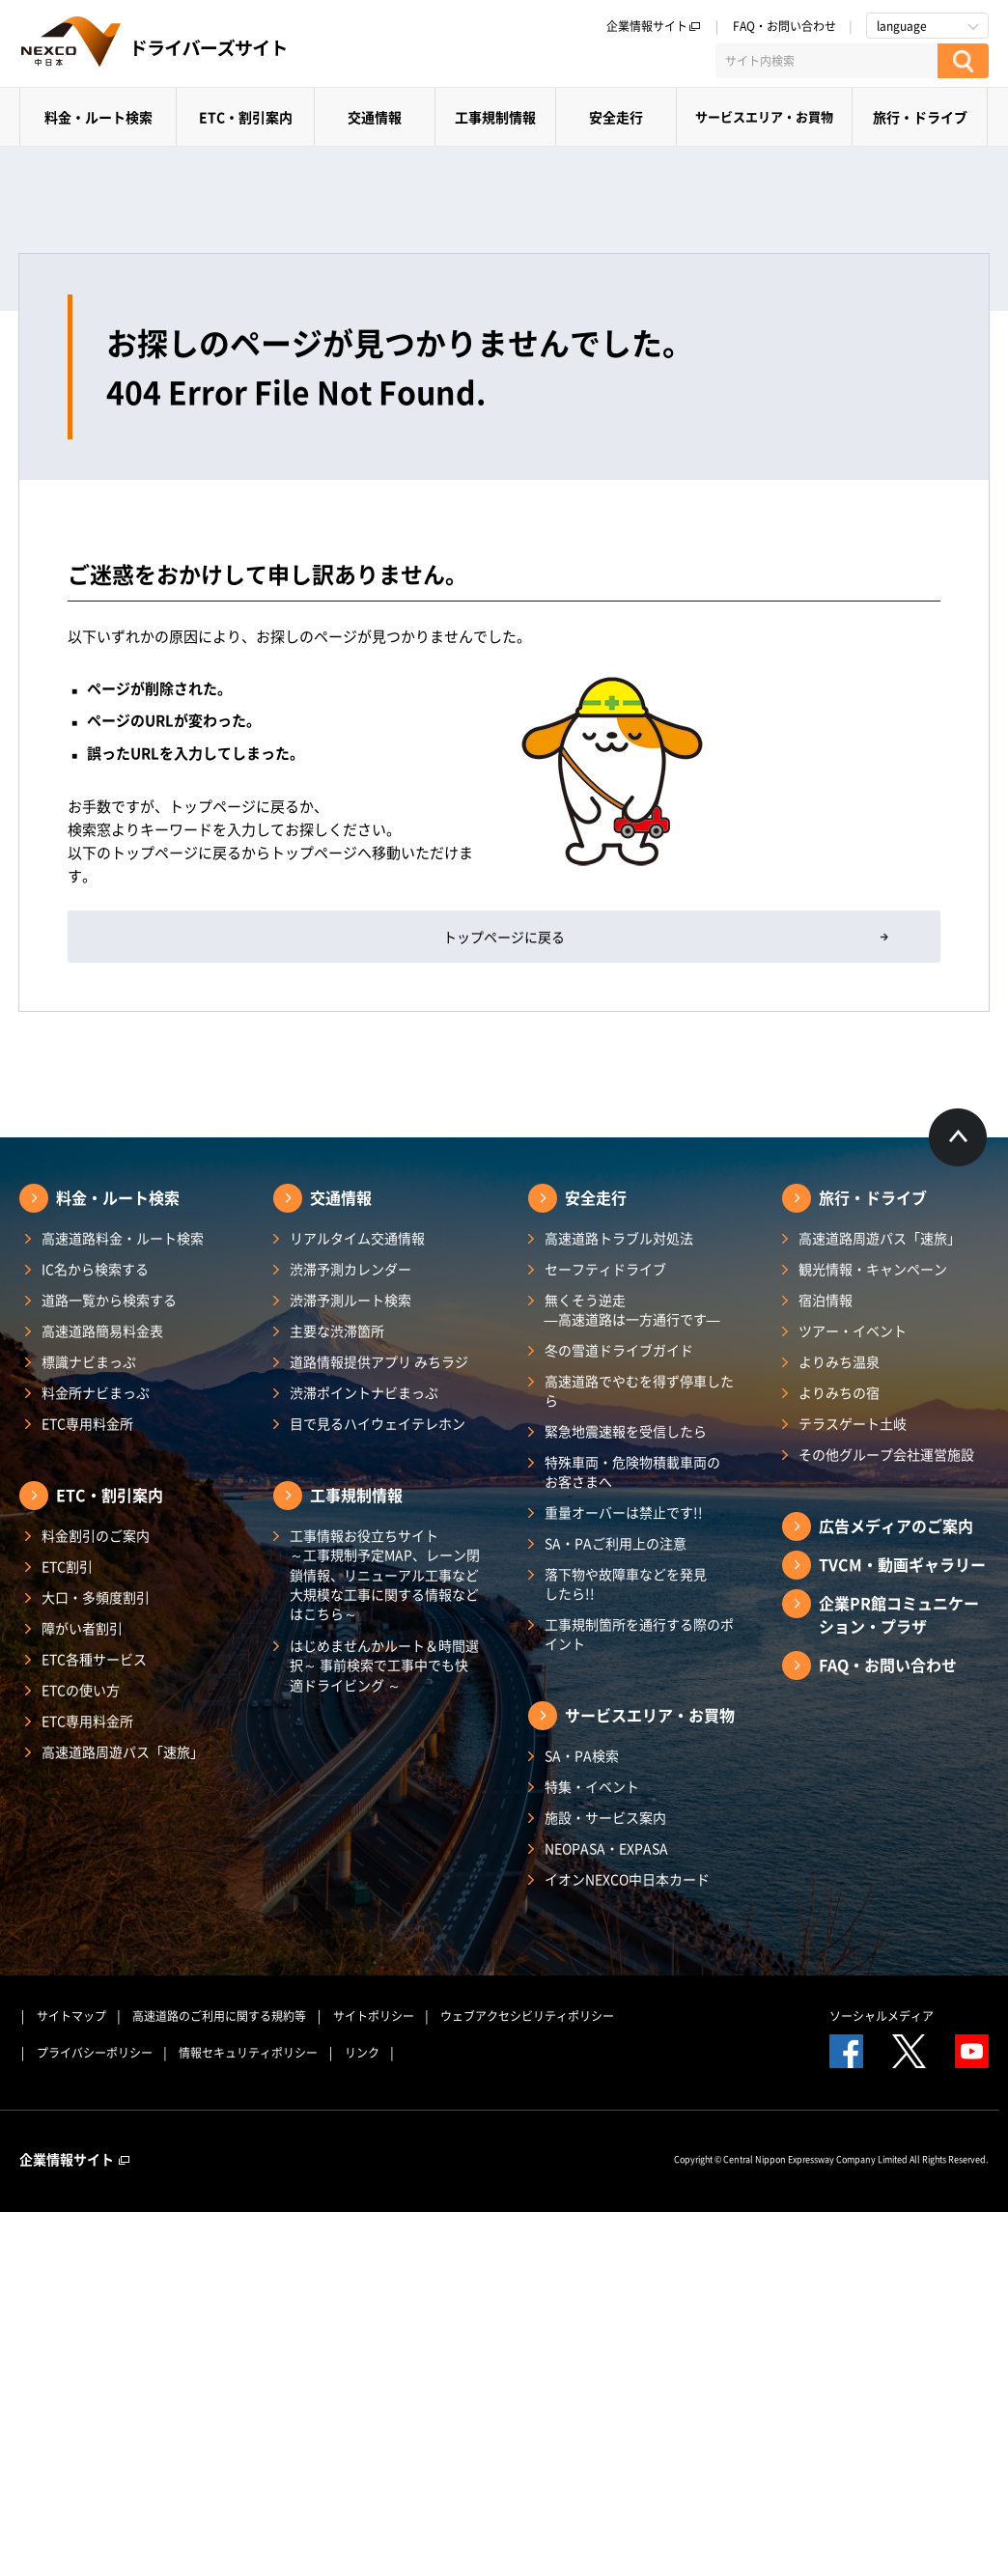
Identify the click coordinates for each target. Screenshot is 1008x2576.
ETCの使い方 (81, 1689)
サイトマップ (71, 2016)
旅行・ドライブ (920, 116)
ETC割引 (67, 1566)
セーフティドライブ (605, 1268)
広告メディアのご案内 (896, 1525)
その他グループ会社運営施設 (886, 1454)
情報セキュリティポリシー (248, 2052)
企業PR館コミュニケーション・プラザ (899, 1614)
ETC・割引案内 (246, 116)
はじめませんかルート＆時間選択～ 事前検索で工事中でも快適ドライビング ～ (384, 1665)
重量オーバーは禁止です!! (624, 1512)
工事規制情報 (495, 116)
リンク (362, 2052)
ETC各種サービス (94, 1658)
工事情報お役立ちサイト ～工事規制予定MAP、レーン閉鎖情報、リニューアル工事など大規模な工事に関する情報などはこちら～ (385, 1574)
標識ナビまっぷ (89, 1361)
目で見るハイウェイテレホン (377, 1423)
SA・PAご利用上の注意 (615, 1543)
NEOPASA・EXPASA (606, 1848)
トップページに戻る (504, 936)
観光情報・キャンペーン (872, 1268)
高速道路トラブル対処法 (619, 1237)
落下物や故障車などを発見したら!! (626, 1583)
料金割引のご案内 (96, 1535)
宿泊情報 (825, 1299)
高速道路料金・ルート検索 (123, 1237)
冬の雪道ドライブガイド (619, 1349)
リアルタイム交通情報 (357, 1237)
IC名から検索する (95, 1268)
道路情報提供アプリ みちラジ (379, 1361)
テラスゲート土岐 (852, 1423)
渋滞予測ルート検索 (350, 1299)
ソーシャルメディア (881, 2016)
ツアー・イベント (852, 1330)
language (902, 26)
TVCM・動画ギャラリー (902, 1564)
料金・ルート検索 (98, 116)
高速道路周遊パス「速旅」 (123, 1751)
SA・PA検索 (582, 1755)
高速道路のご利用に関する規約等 (219, 2016)
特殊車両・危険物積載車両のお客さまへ (632, 1471)
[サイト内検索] (826, 60)
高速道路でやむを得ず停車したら (639, 1390)
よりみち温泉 (839, 1361)
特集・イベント (592, 1786)
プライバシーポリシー (95, 2052)
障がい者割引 (82, 1628)
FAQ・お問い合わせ (784, 26)
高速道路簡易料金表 (102, 1330)
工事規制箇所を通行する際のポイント (639, 1633)
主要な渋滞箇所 (337, 1330)
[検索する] (963, 60)
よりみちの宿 (839, 1392)
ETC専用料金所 (87, 1423)
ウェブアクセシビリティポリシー (527, 2016)
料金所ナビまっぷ (96, 1392)
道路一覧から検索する (109, 1299)
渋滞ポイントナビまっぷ (364, 1392)
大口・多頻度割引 (96, 1597)
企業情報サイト (653, 26)
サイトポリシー (373, 2016)
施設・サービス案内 (605, 1817)
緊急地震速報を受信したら (626, 1431)
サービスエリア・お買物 (764, 116)
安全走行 (616, 116)
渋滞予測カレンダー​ (350, 1268)
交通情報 (375, 116)
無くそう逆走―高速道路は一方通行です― (632, 1309)
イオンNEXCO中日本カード (627, 1879)
